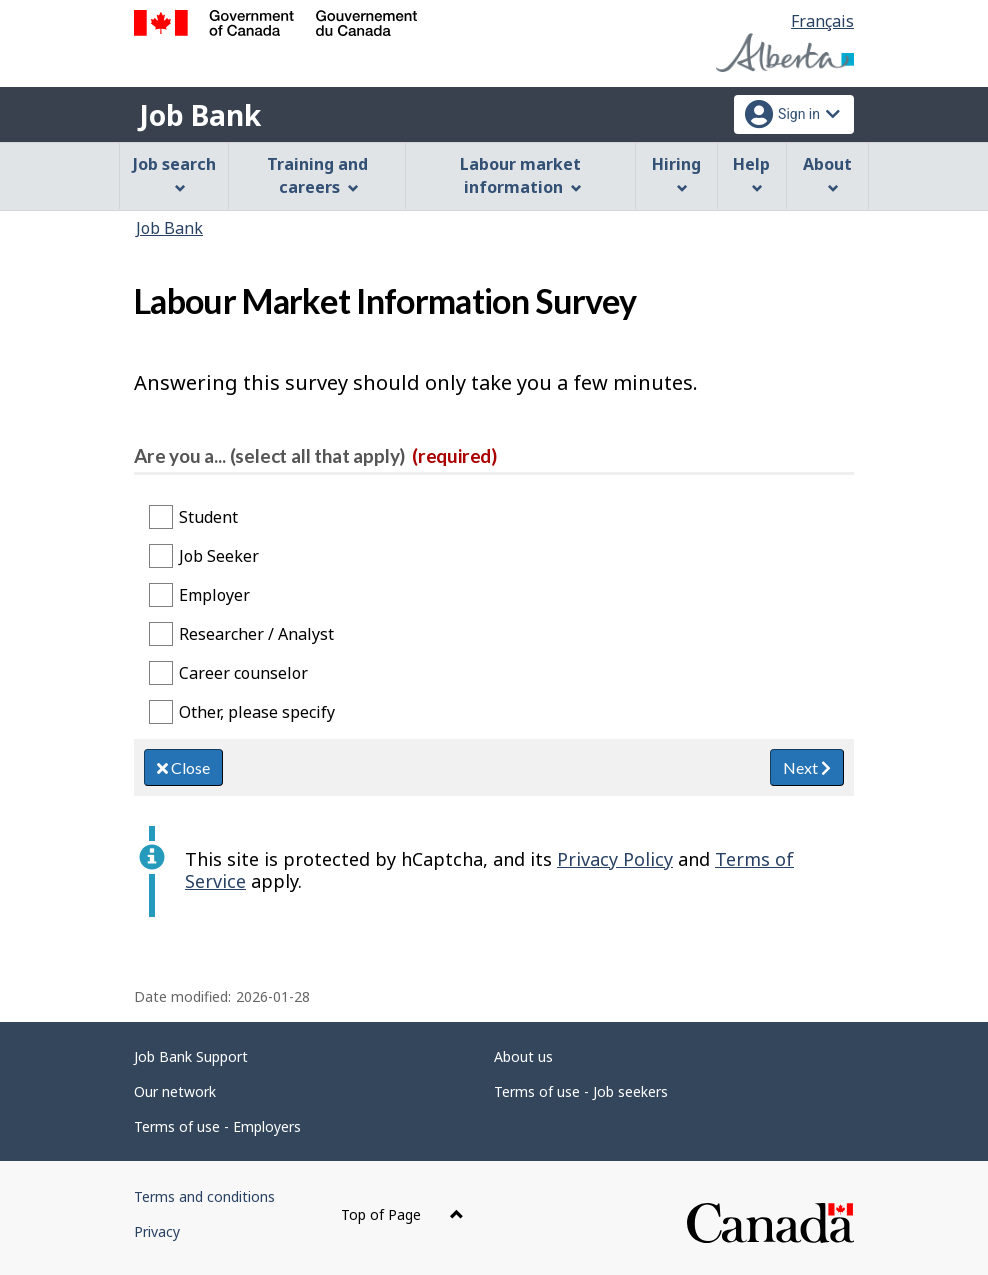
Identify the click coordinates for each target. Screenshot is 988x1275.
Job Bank (200, 115)
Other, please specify (257, 712)
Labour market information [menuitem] (520, 175)
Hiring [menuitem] (676, 173)
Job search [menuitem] (174, 173)
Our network (175, 1091)
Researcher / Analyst (256, 634)
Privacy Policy (615, 859)
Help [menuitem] (751, 173)
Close (183, 767)
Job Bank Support (191, 1056)
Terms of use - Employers (217, 1126)
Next (807, 767)
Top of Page (402, 1214)
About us (523, 1056)
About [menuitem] (827, 173)
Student (208, 517)
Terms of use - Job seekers (581, 1091)
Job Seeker (219, 556)
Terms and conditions (204, 1196)
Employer (214, 595)
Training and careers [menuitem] (317, 175)
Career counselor (243, 673)
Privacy (157, 1231)
